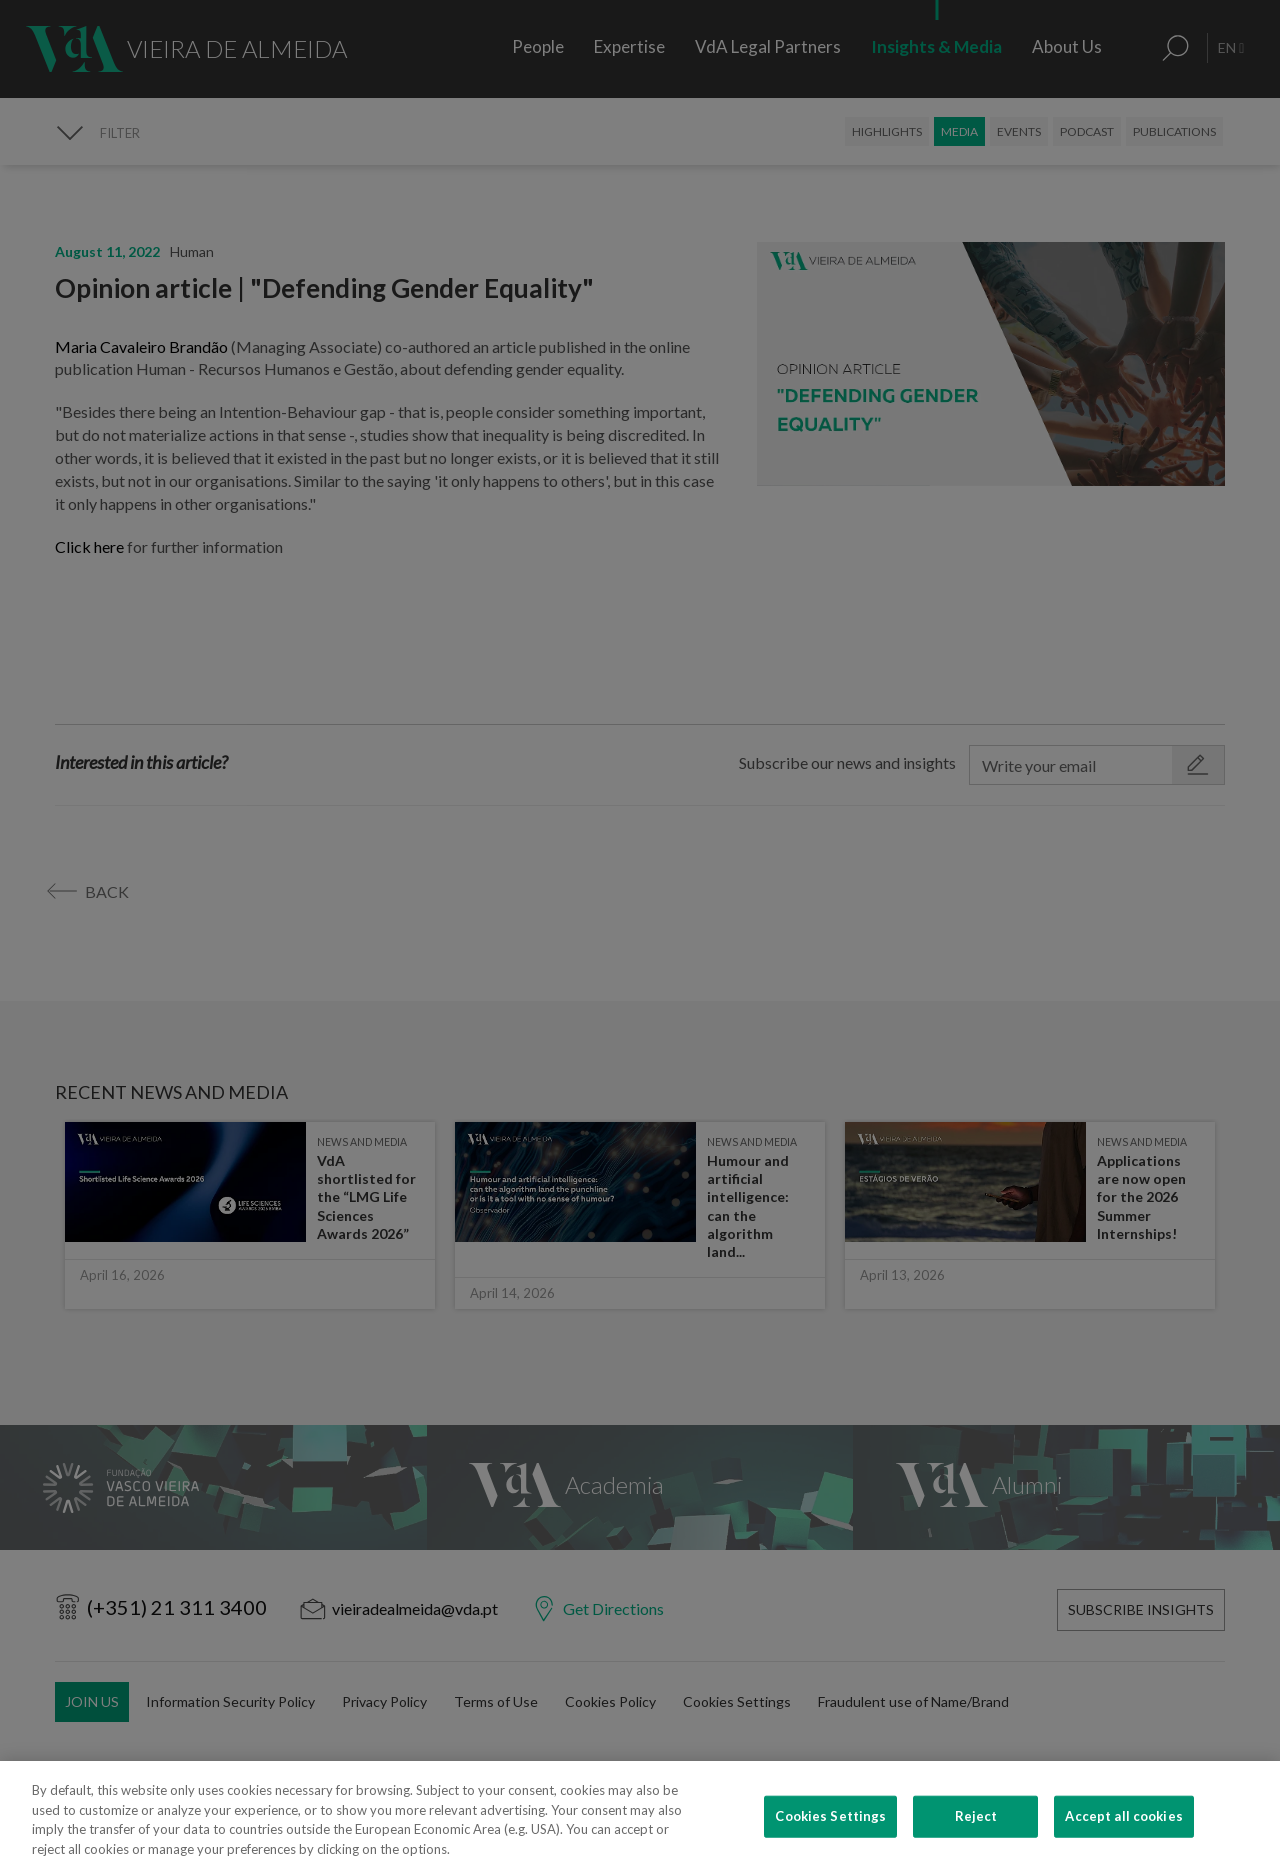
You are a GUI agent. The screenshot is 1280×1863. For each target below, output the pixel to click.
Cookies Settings (830, 1831)
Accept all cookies (1123, 1831)
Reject (976, 1831)
